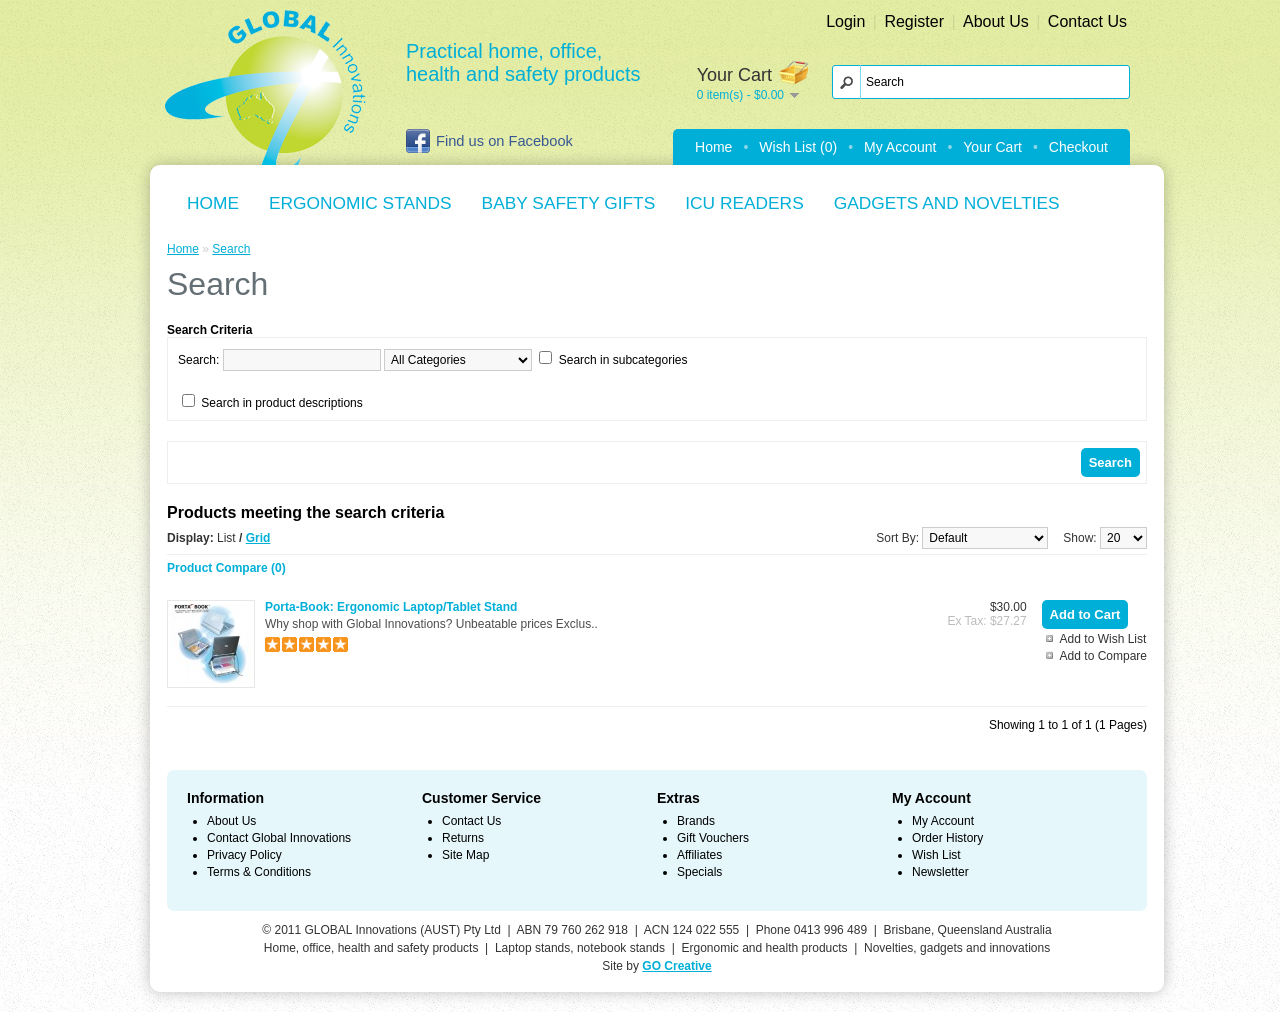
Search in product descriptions (281, 403)
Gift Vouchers (713, 838)
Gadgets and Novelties (947, 203)
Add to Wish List (1103, 639)
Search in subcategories (623, 360)
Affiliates (699, 855)
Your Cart (992, 147)
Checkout (1078, 147)
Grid (258, 538)
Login (845, 21)
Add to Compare (1103, 656)
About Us (996, 21)
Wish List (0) (798, 147)
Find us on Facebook (489, 141)
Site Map (465, 855)
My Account (900, 147)
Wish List (936, 855)
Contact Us (1087, 21)
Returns (463, 838)
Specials (699, 872)
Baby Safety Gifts (569, 203)
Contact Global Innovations (279, 838)
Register (914, 21)
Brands (696, 821)
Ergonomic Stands (360, 203)
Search (231, 249)
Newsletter (940, 872)
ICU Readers (744, 203)
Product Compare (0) (226, 568)
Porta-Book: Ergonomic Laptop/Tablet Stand (391, 607)
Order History (947, 838)
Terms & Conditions (259, 872)
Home (713, 147)
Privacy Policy (244, 855)
